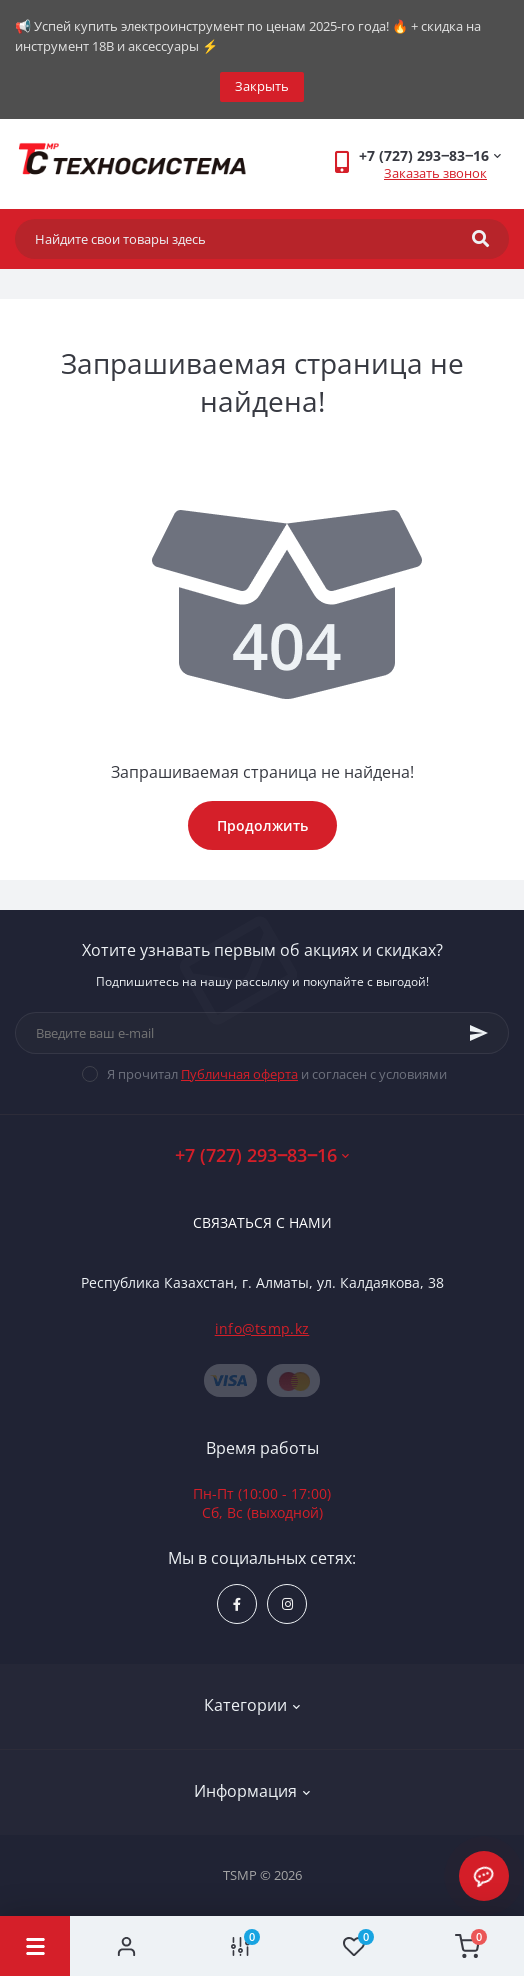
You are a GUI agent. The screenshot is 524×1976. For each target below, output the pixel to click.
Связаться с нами (262, 1222)
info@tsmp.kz (262, 1328)
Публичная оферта (239, 1074)
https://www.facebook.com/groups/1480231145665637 (237, 1604)
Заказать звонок (435, 173)
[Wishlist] (354, 1946)
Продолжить (262, 825)
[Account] (127, 1946)
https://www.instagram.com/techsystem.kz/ (287, 1604)
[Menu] (35, 1946)
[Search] (480, 239)
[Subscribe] (479, 1033)
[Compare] (241, 1946)
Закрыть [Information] (262, 86)
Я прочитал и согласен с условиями (277, 1074)
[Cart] (468, 1946)
